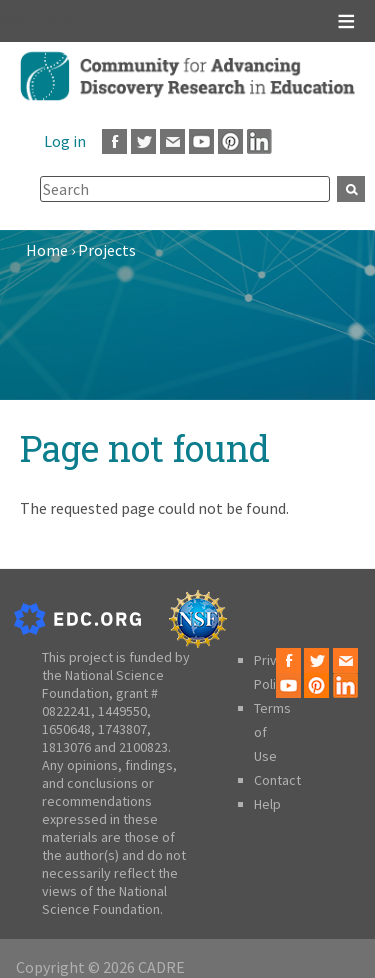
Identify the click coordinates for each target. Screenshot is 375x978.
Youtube (201, 141)
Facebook (114, 141)
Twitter (143, 141)
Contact (277, 780)
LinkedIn (259, 141)
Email (172, 141)
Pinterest (230, 141)
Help (267, 804)
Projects (107, 250)
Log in (65, 141)
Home (47, 250)
